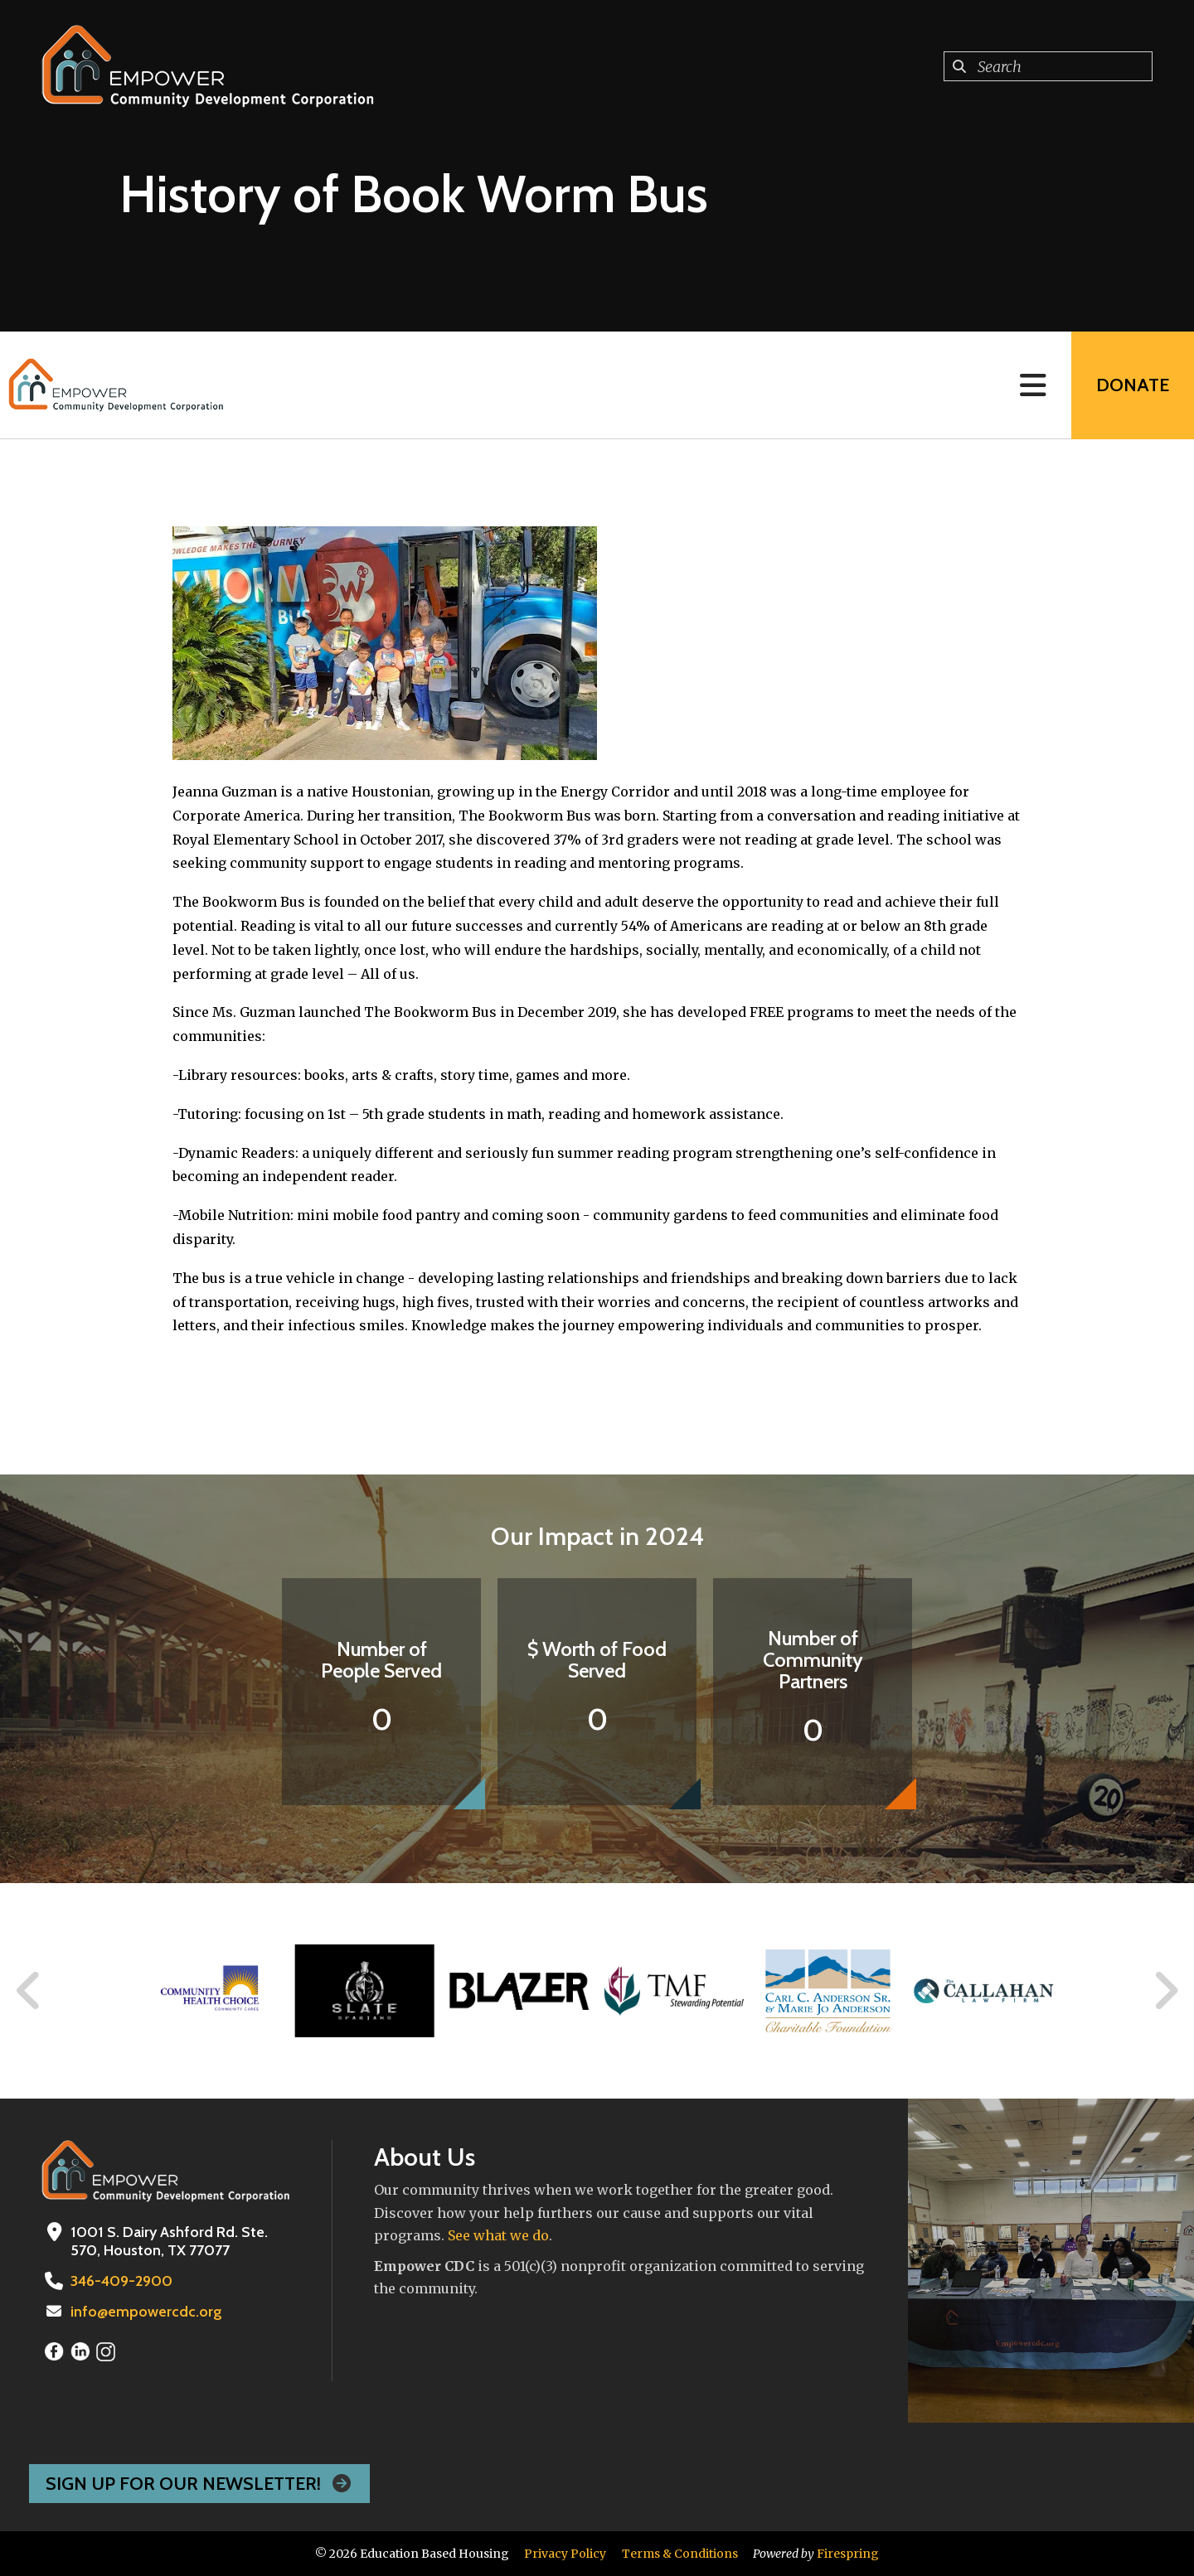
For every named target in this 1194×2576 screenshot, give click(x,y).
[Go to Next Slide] (1165, 1991)
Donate (1132, 385)
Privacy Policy (565, 2553)
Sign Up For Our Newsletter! (199, 2483)
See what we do (498, 2235)
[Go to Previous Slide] (29, 1991)
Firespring (848, 2553)
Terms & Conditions (680, 2553)
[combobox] (1048, 66)
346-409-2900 (121, 2281)
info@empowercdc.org (146, 2311)
